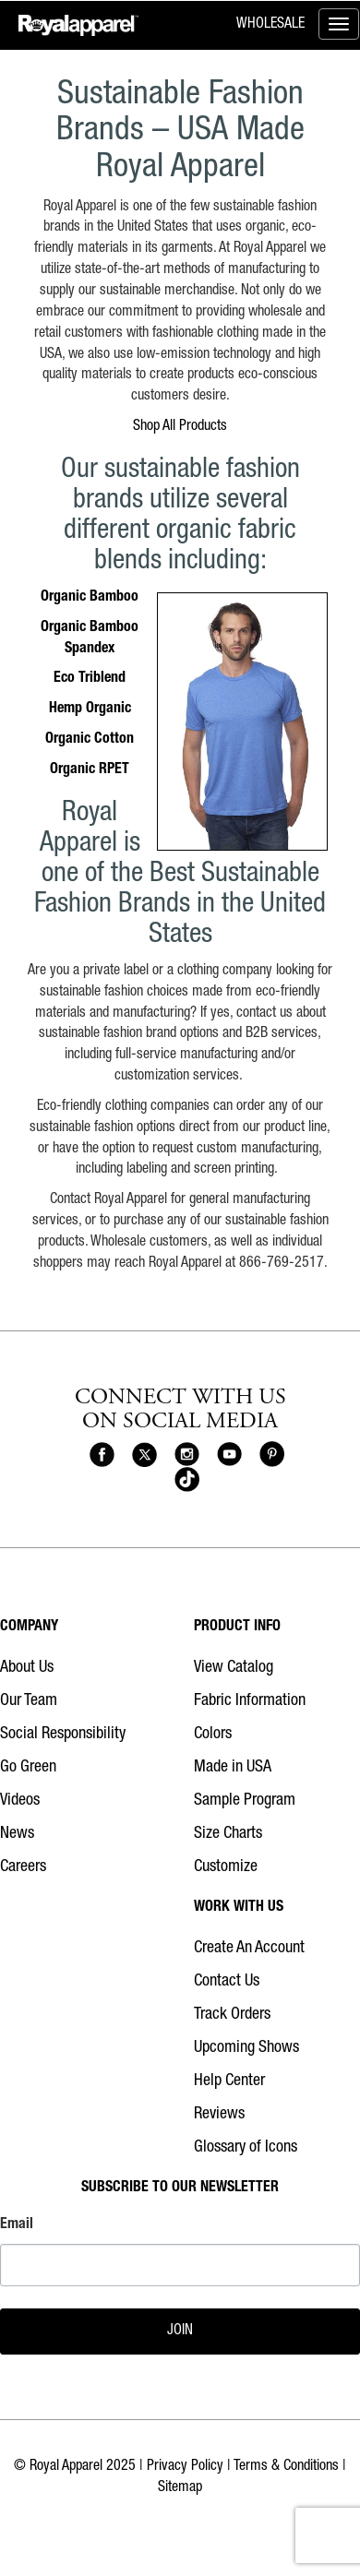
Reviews (219, 2114)
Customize (226, 1867)
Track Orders (232, 2015)
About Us (27, 1668)
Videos (20, 1801)
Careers (23, 1867)
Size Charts (228, 1834)
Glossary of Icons (245, 2148)
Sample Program (244, 1801)
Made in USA (232, 1767)
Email (16, 2225)
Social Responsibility (63, 1734)
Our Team (28, 1701)
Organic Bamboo (89, 597)
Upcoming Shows (246, 2048)
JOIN (180, 2331)
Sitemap (180, 2488)
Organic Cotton (89, 740)
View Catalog (233, 1668)
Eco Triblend (90, 679)
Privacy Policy (185, 2467)
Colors (213, 1734)
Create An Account (249, 1948)
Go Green (28, 1767)
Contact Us (226, 1982)
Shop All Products (180, 427)
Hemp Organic (90, 709)
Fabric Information (250, 1701)
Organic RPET (89, 770)
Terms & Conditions (286, 2467)
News (17, 1834)
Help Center (229, 2081)
